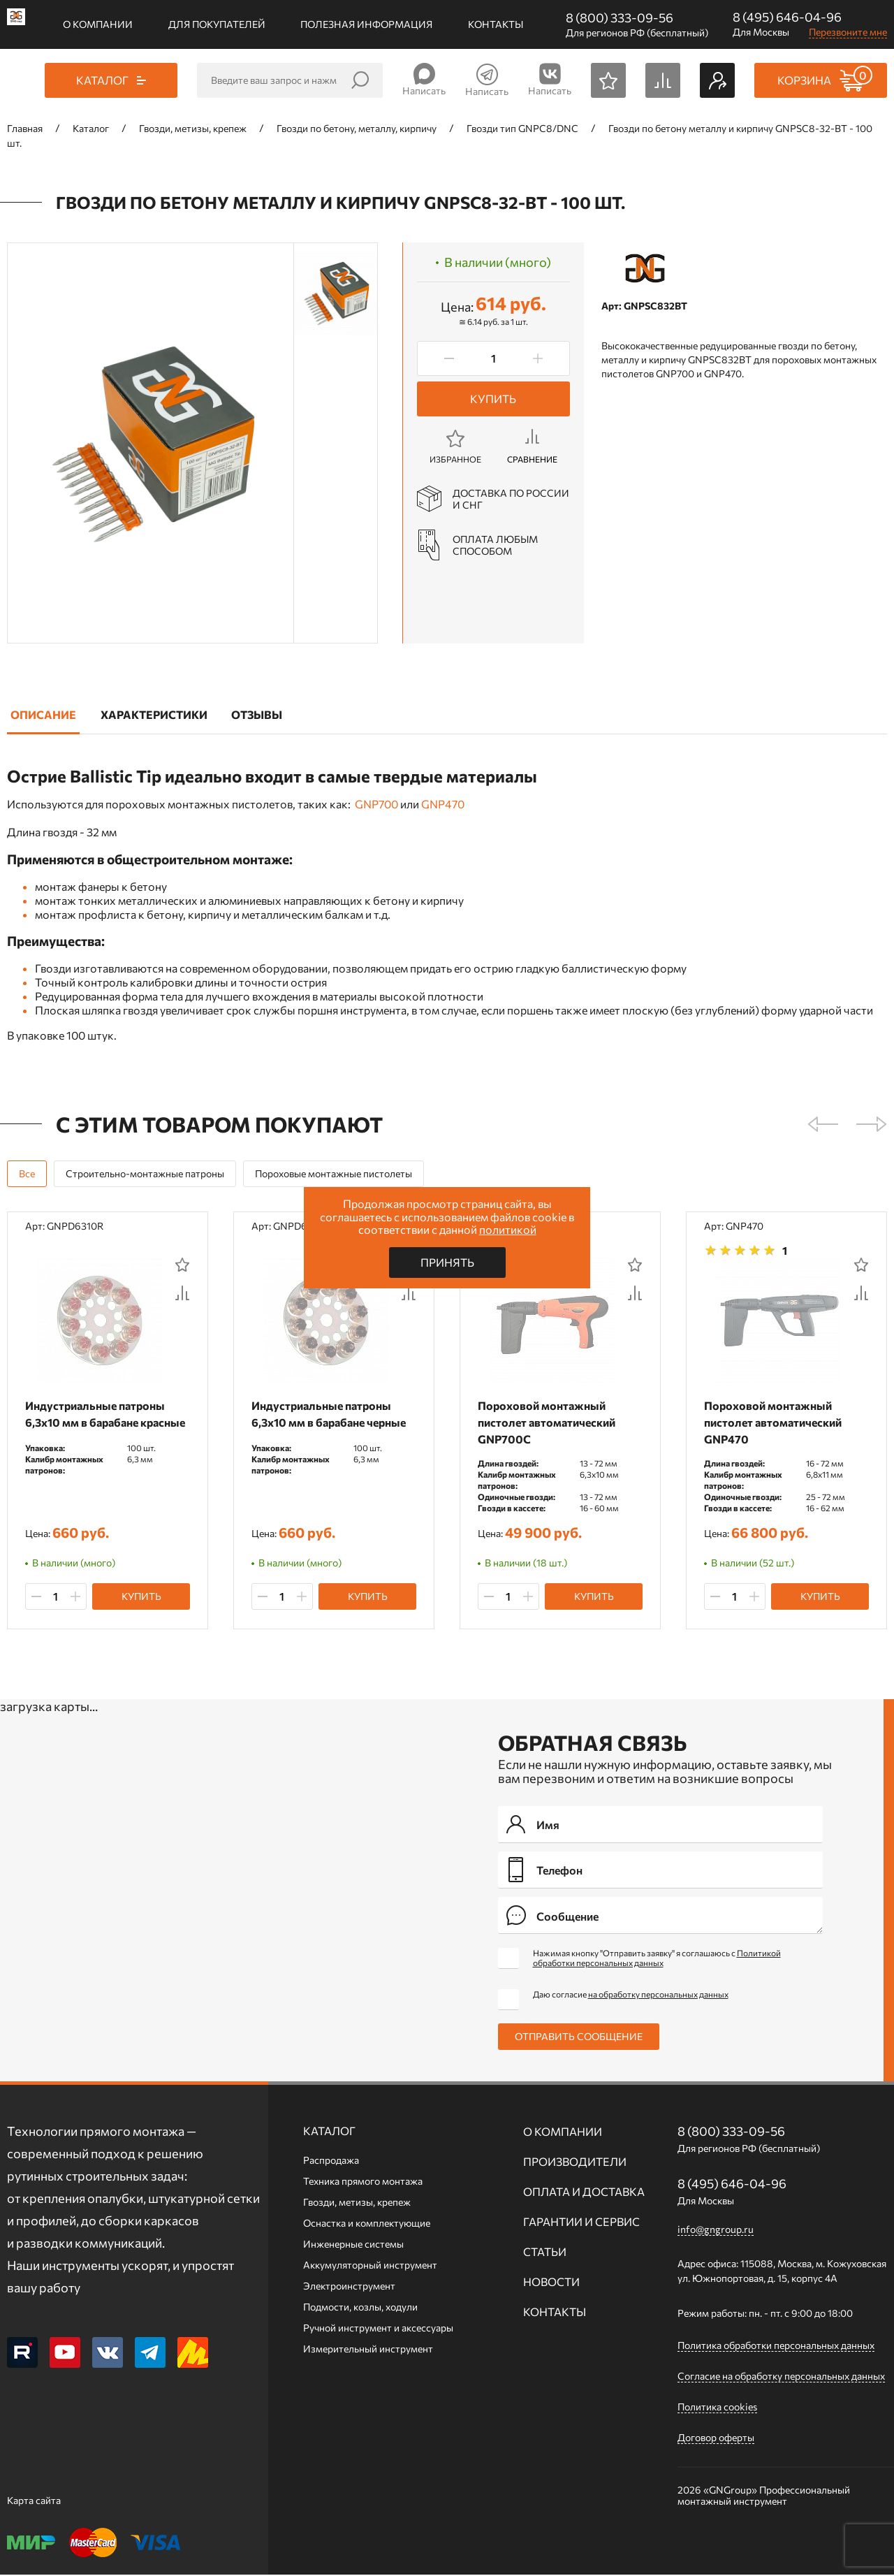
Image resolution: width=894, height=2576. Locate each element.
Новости (551, 2283)
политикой (507, 1229)
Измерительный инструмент (368, 2350)
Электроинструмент (349, 2287)
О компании (98, 24)
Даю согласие (630, 1995)
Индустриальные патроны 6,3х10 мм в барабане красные (98, 1422)
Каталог (329, 2132)
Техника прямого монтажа (363, 2182)
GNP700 (376, 803)
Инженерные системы (353, 2245)
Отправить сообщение (579, 2038)
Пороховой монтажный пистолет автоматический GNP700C (549, 1422)
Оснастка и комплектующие (366, 2224)
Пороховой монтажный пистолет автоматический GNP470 (775, 1422)
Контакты (495, 24)
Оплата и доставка (584, 2192)
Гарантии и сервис (581, 2222)
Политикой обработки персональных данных (657, 1959)
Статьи (544, 2253)
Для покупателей (216, 24)
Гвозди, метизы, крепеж (357, 2203)
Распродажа (331, 2161)
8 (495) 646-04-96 (787, 16)
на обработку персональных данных (658, 1995)
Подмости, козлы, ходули (360, 2308)
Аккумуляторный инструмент (370, 2266)
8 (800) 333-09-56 (619, 17)
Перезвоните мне (848, 32)
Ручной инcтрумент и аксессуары (378, 2329)
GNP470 (442, 803)
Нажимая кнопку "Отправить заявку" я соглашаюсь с (657, 1959)
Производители (574, 2162)
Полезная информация (366, 24)
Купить (493, 398)
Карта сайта (34, 2502)
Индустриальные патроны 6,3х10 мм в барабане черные (331, 1414)
